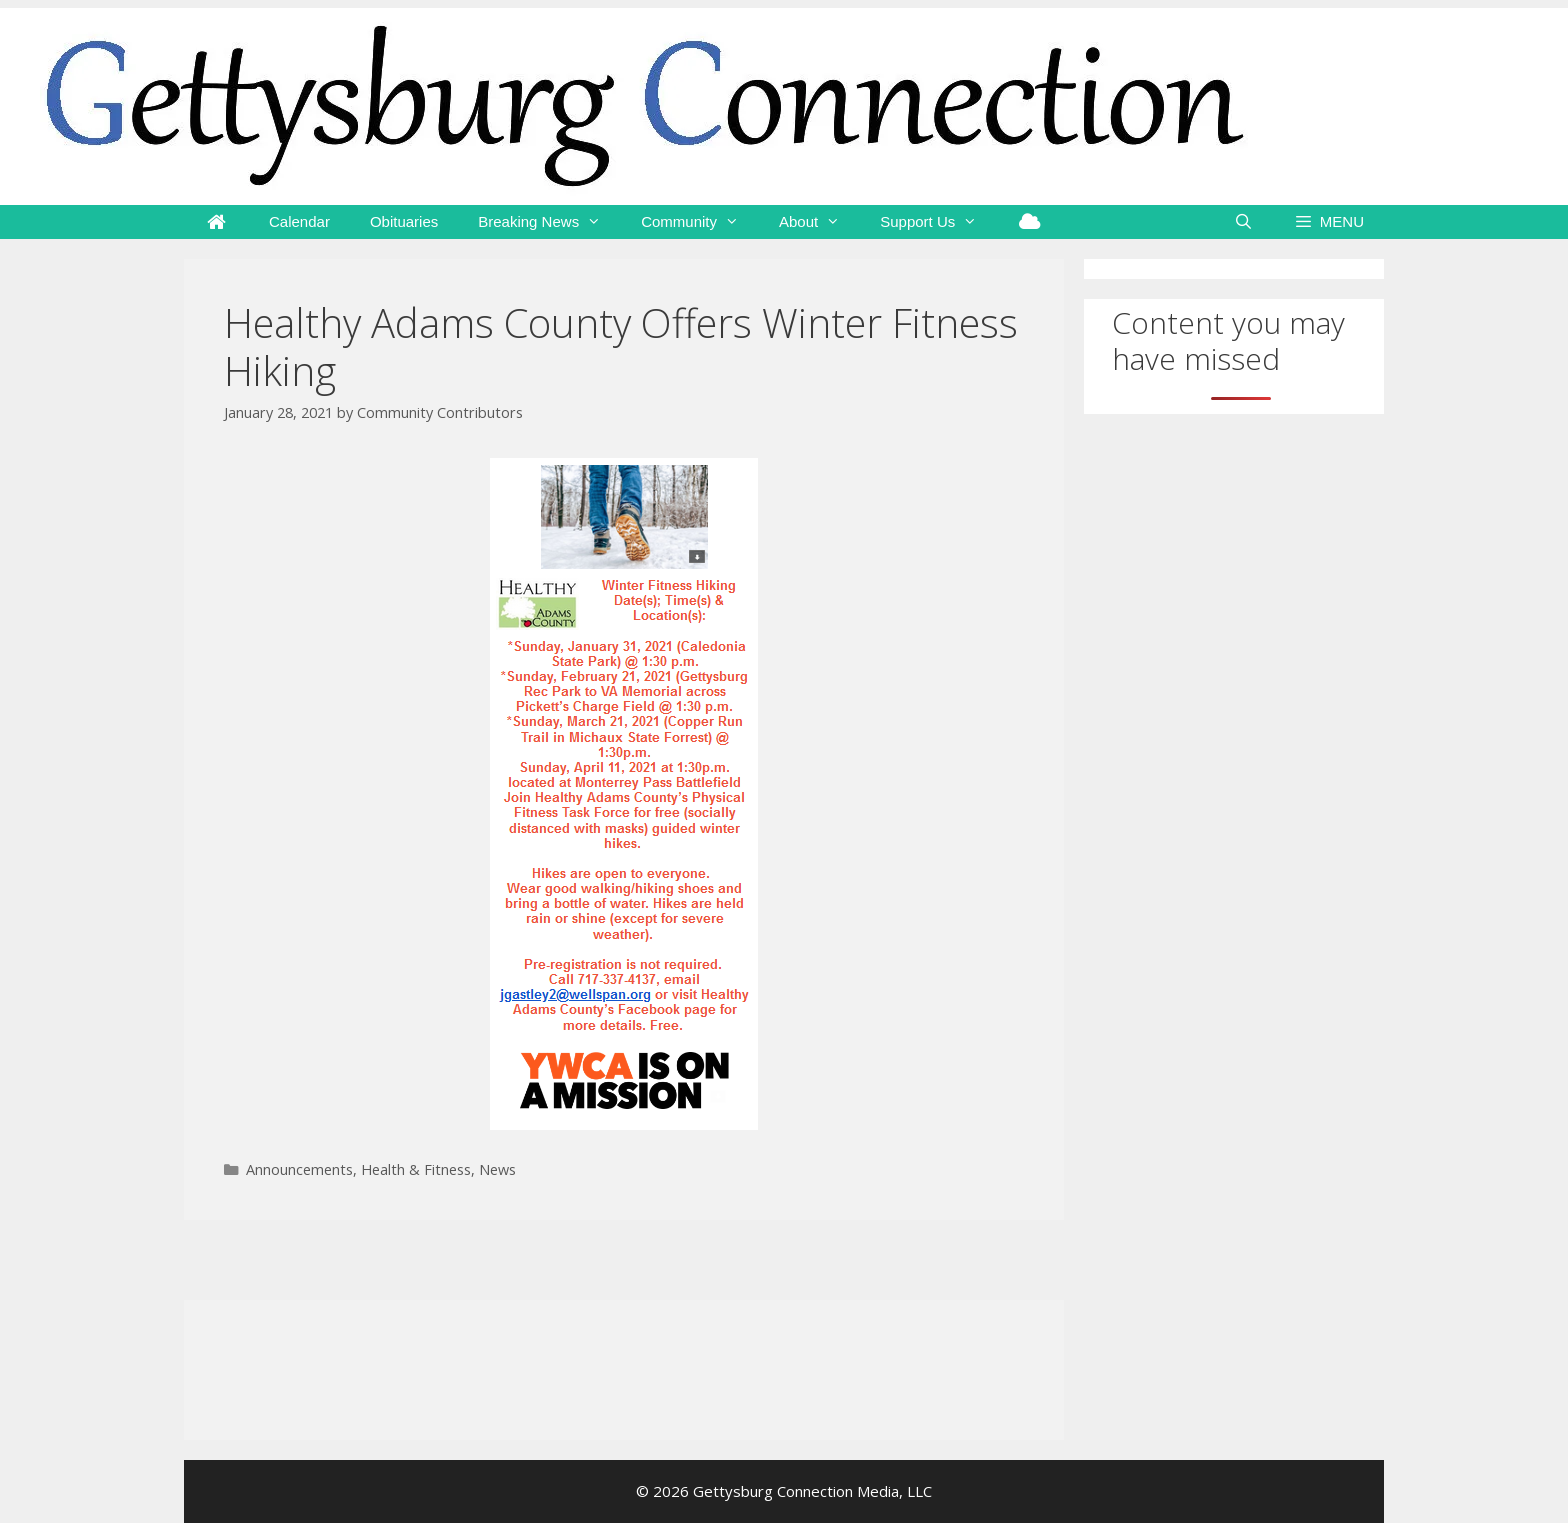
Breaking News (549, 222)
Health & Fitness (416, 1169)
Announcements (299, 1169)
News (497, 1169)
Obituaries (404, 221)
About (819, 222)
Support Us (938, 222)
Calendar (299, 221)
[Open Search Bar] (1243, 222)
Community (700, 222)
